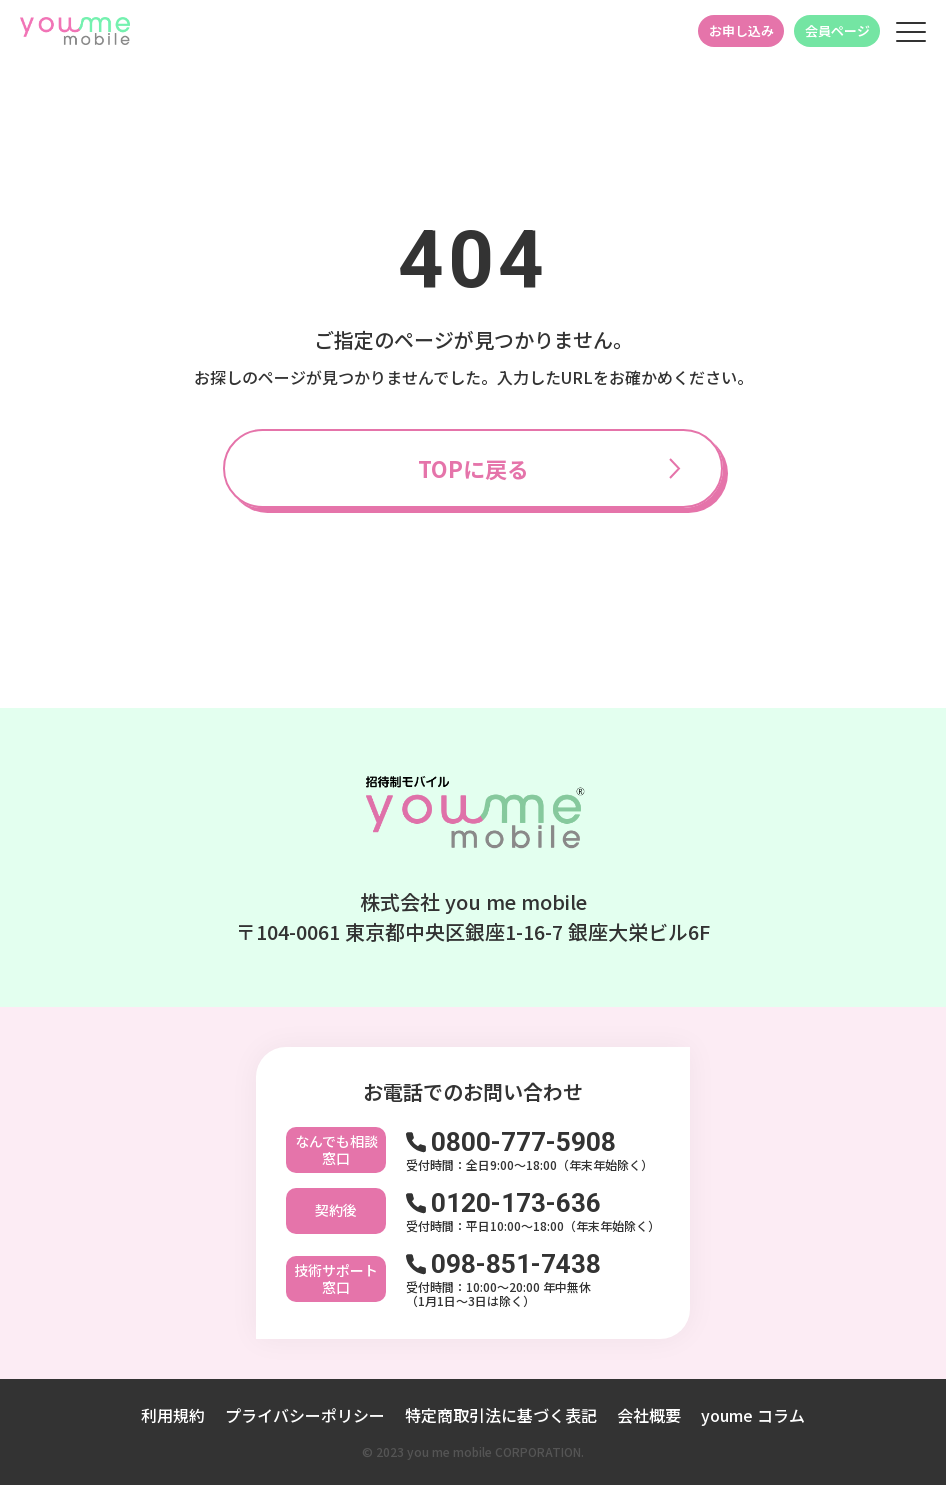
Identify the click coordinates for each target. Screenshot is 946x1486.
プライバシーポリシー (305, 1416)
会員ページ (837, 30)
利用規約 (173, 1416)
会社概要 (649, 1416)
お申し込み (741, 30)
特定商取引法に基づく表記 (501, 1416)
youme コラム (753, 1416)
